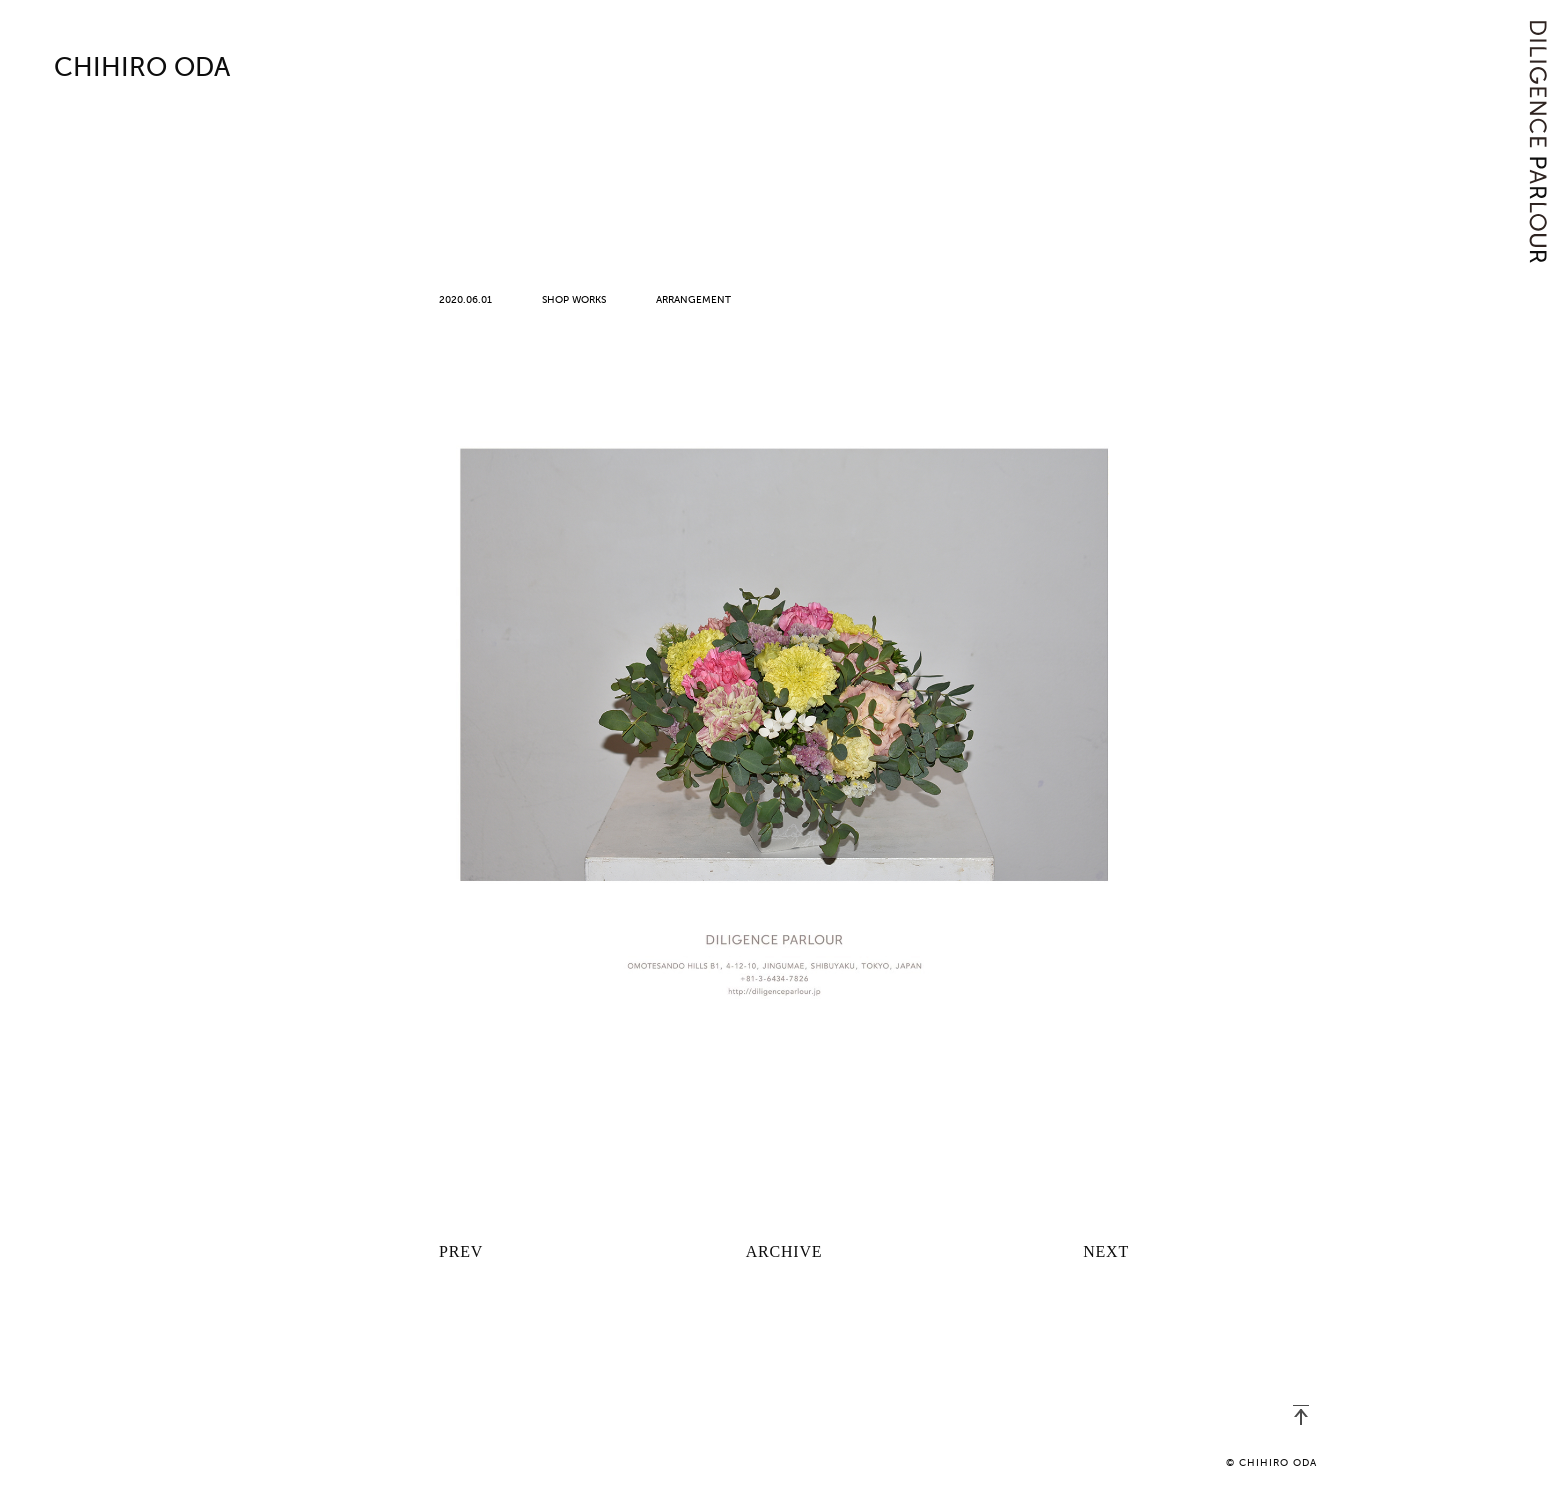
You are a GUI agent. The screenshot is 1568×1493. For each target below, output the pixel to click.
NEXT (1106, 1251)
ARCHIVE (784, 1251)
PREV (461, 1251)
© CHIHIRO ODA (1271, 1463)
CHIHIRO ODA (142, 69)
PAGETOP (1301, 1415)
